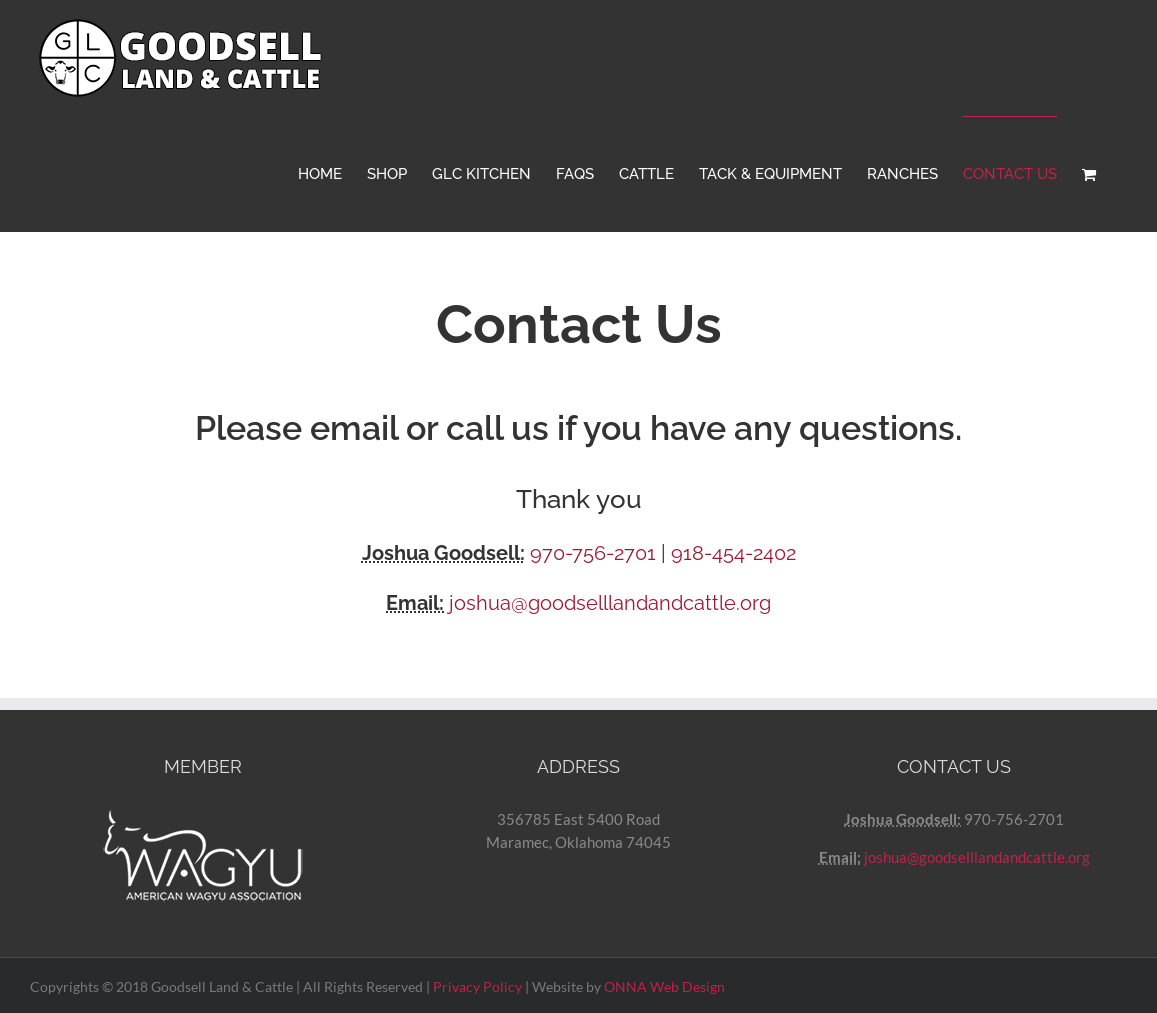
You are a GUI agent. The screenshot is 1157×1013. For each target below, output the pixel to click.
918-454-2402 (733, 553)
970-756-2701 (593, 553)
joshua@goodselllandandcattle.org (610, 603)
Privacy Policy (477, 986)
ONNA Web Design (664, 986)
